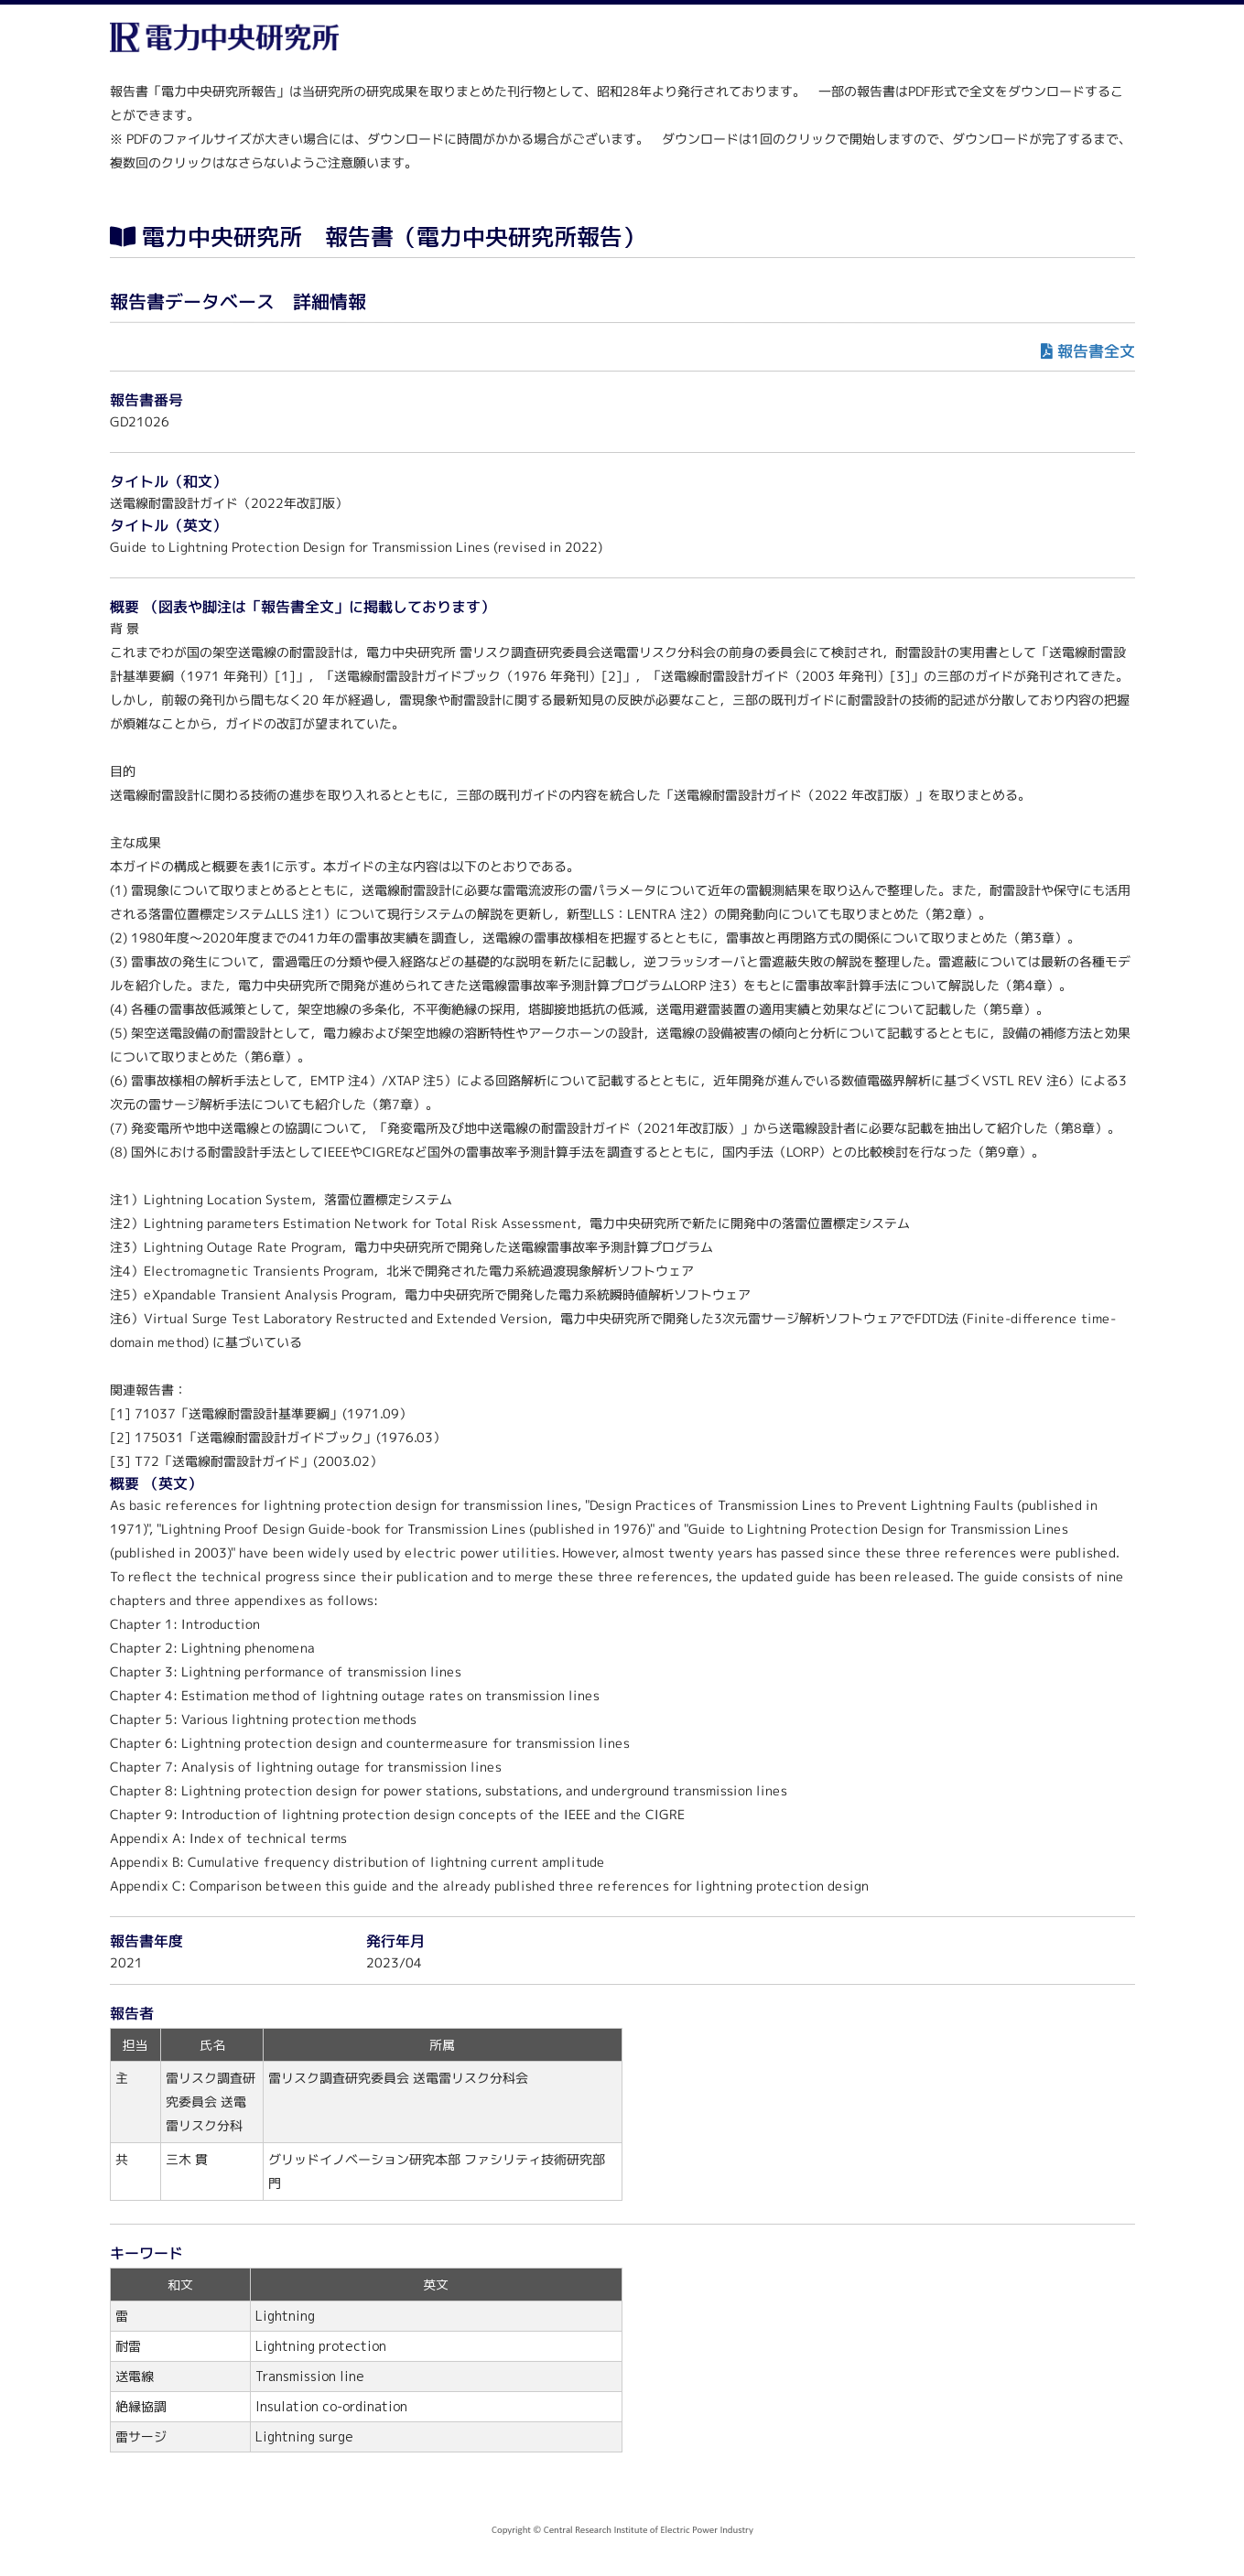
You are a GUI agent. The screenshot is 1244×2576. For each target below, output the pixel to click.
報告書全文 (1095, 350)
